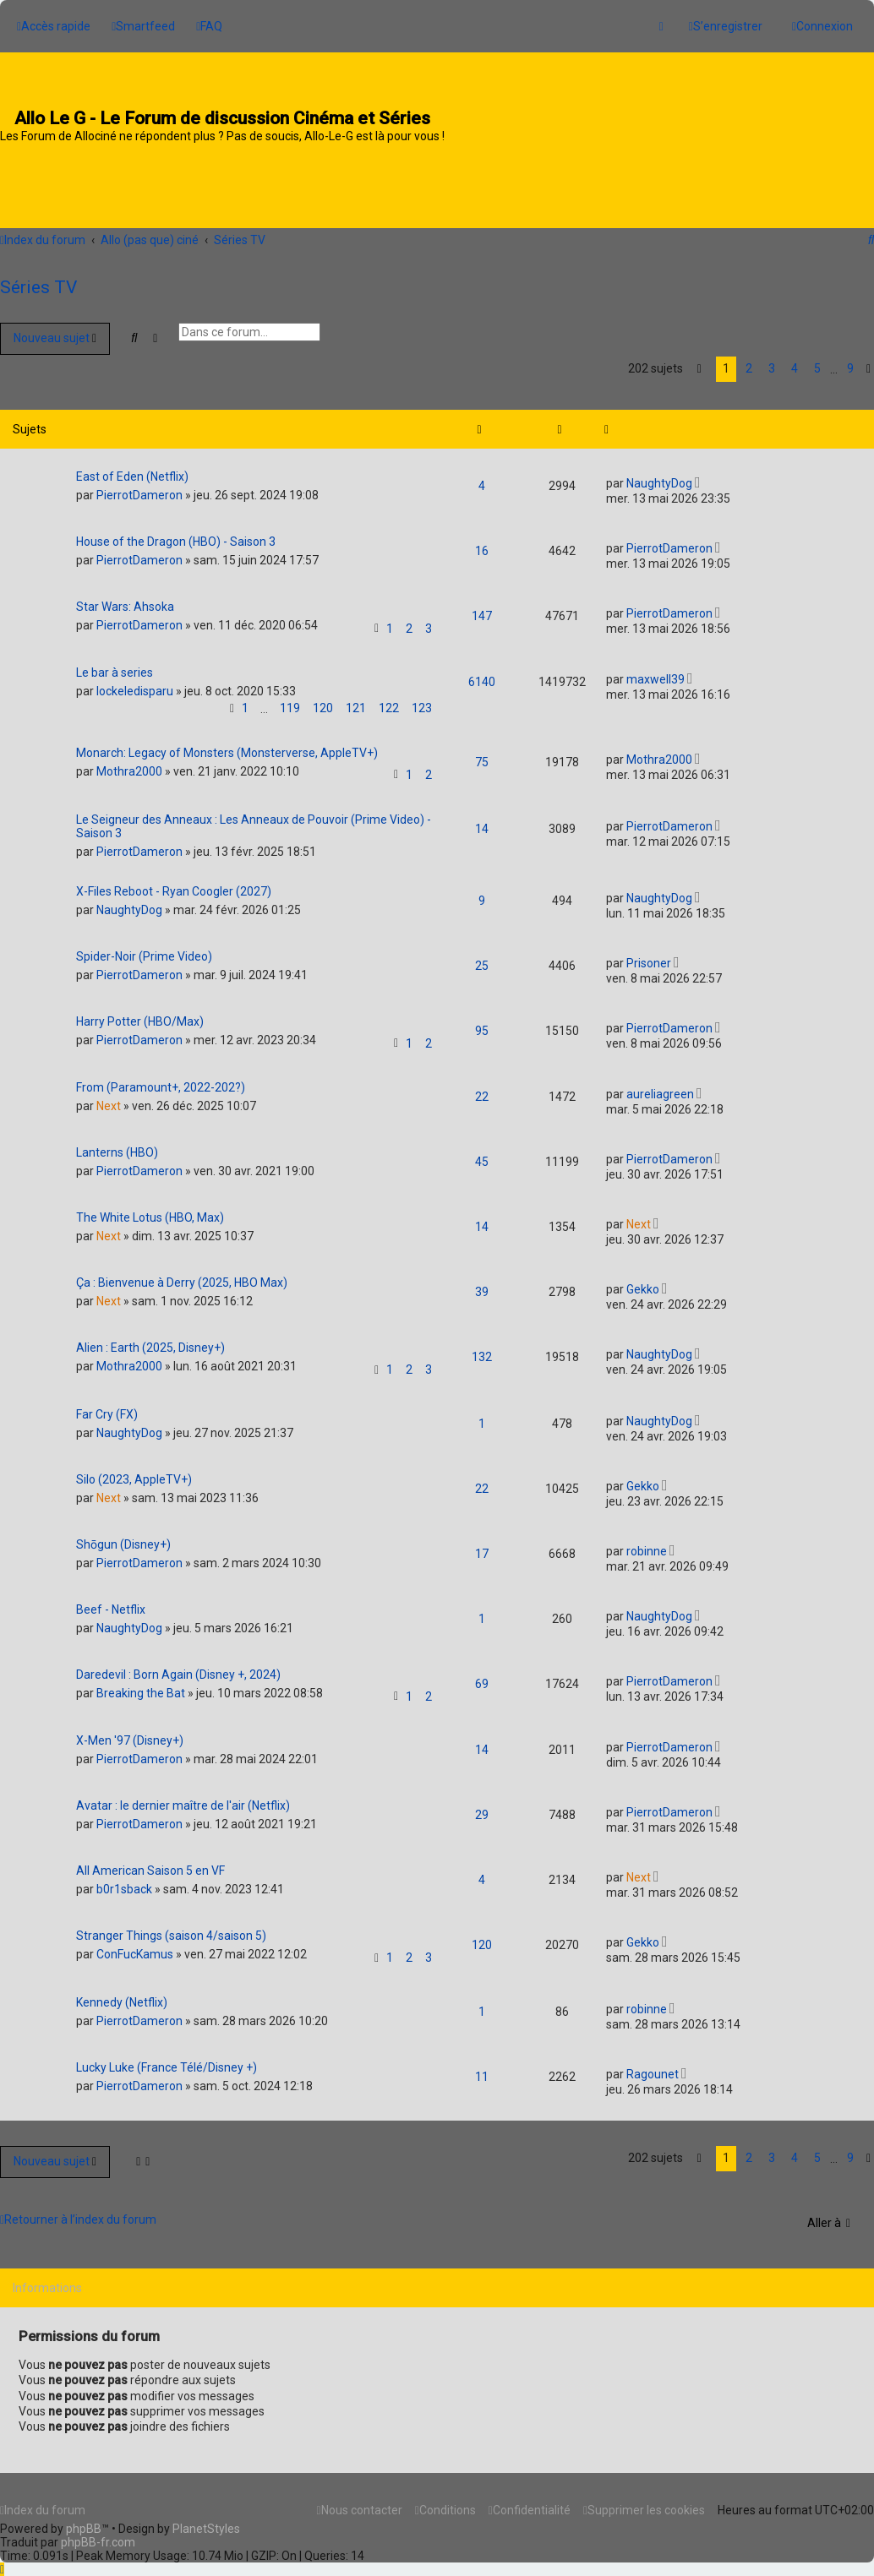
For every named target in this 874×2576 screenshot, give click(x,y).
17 (482, 1546)
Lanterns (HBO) (117, 1145)
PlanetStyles (206, 2528)
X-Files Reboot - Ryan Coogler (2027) (173, 883)
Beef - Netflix (110, 1602)
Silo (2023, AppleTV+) (134, 1472)
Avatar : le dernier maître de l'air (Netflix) (183, 1798)
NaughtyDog (659, 475)
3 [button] (771, 361)
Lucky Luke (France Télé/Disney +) (166, 2060)
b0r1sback (124, 1881)
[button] (699, 361)
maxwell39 (655, 671)
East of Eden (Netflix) (132, 469)
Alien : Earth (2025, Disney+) (150, 1340)
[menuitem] (143, 24)
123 (422, 700)
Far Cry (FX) (107, 1406)
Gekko (642, 1281)
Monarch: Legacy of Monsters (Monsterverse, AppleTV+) (227, 745)
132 (482, 1349)
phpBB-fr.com (98, 2542)
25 (482, 958)
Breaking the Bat (140, 1685)
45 (482, 1154)
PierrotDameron (139, 487)
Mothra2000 (129, 764)
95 (482, 1023)
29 (482, 1807)
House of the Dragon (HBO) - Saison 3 (176, 534)
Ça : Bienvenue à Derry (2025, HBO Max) (181, 1275)
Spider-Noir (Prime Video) (144, 949)
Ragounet (652, 2066)
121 (356, 700)
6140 (481, 674)
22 (482, 1089)
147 (482, 608)
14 (482, 821)
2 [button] (749, 361)
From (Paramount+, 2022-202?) (160, 1079)
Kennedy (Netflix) (121, 1994)
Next (108, 1098)
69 (482, 1676)
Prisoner (648, 955)
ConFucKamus (134, 1946)
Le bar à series (114, 665)
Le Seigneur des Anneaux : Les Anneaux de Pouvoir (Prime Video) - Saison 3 (253, 818)
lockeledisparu (134, 683)
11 (482, 2069)
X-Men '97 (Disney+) (129, 1733)
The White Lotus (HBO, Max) (150, 1210)
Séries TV (38, 280)
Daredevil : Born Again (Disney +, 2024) (178, 1667)
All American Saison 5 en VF (150, 1863)
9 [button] (850, 361)
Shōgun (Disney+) (123, 1537)
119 (290, 700)
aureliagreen (660, 1086)
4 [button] (794, 361)
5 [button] (817, 361)
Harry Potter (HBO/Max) (140, 1014)
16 (482, 543)
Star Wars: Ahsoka (125, 599)
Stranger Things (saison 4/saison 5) (171, 1928)
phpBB (83, 2528)
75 (482, 754)
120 (323, 700)
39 (482, 1284)
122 (389, 700)
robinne (646, 1543)
